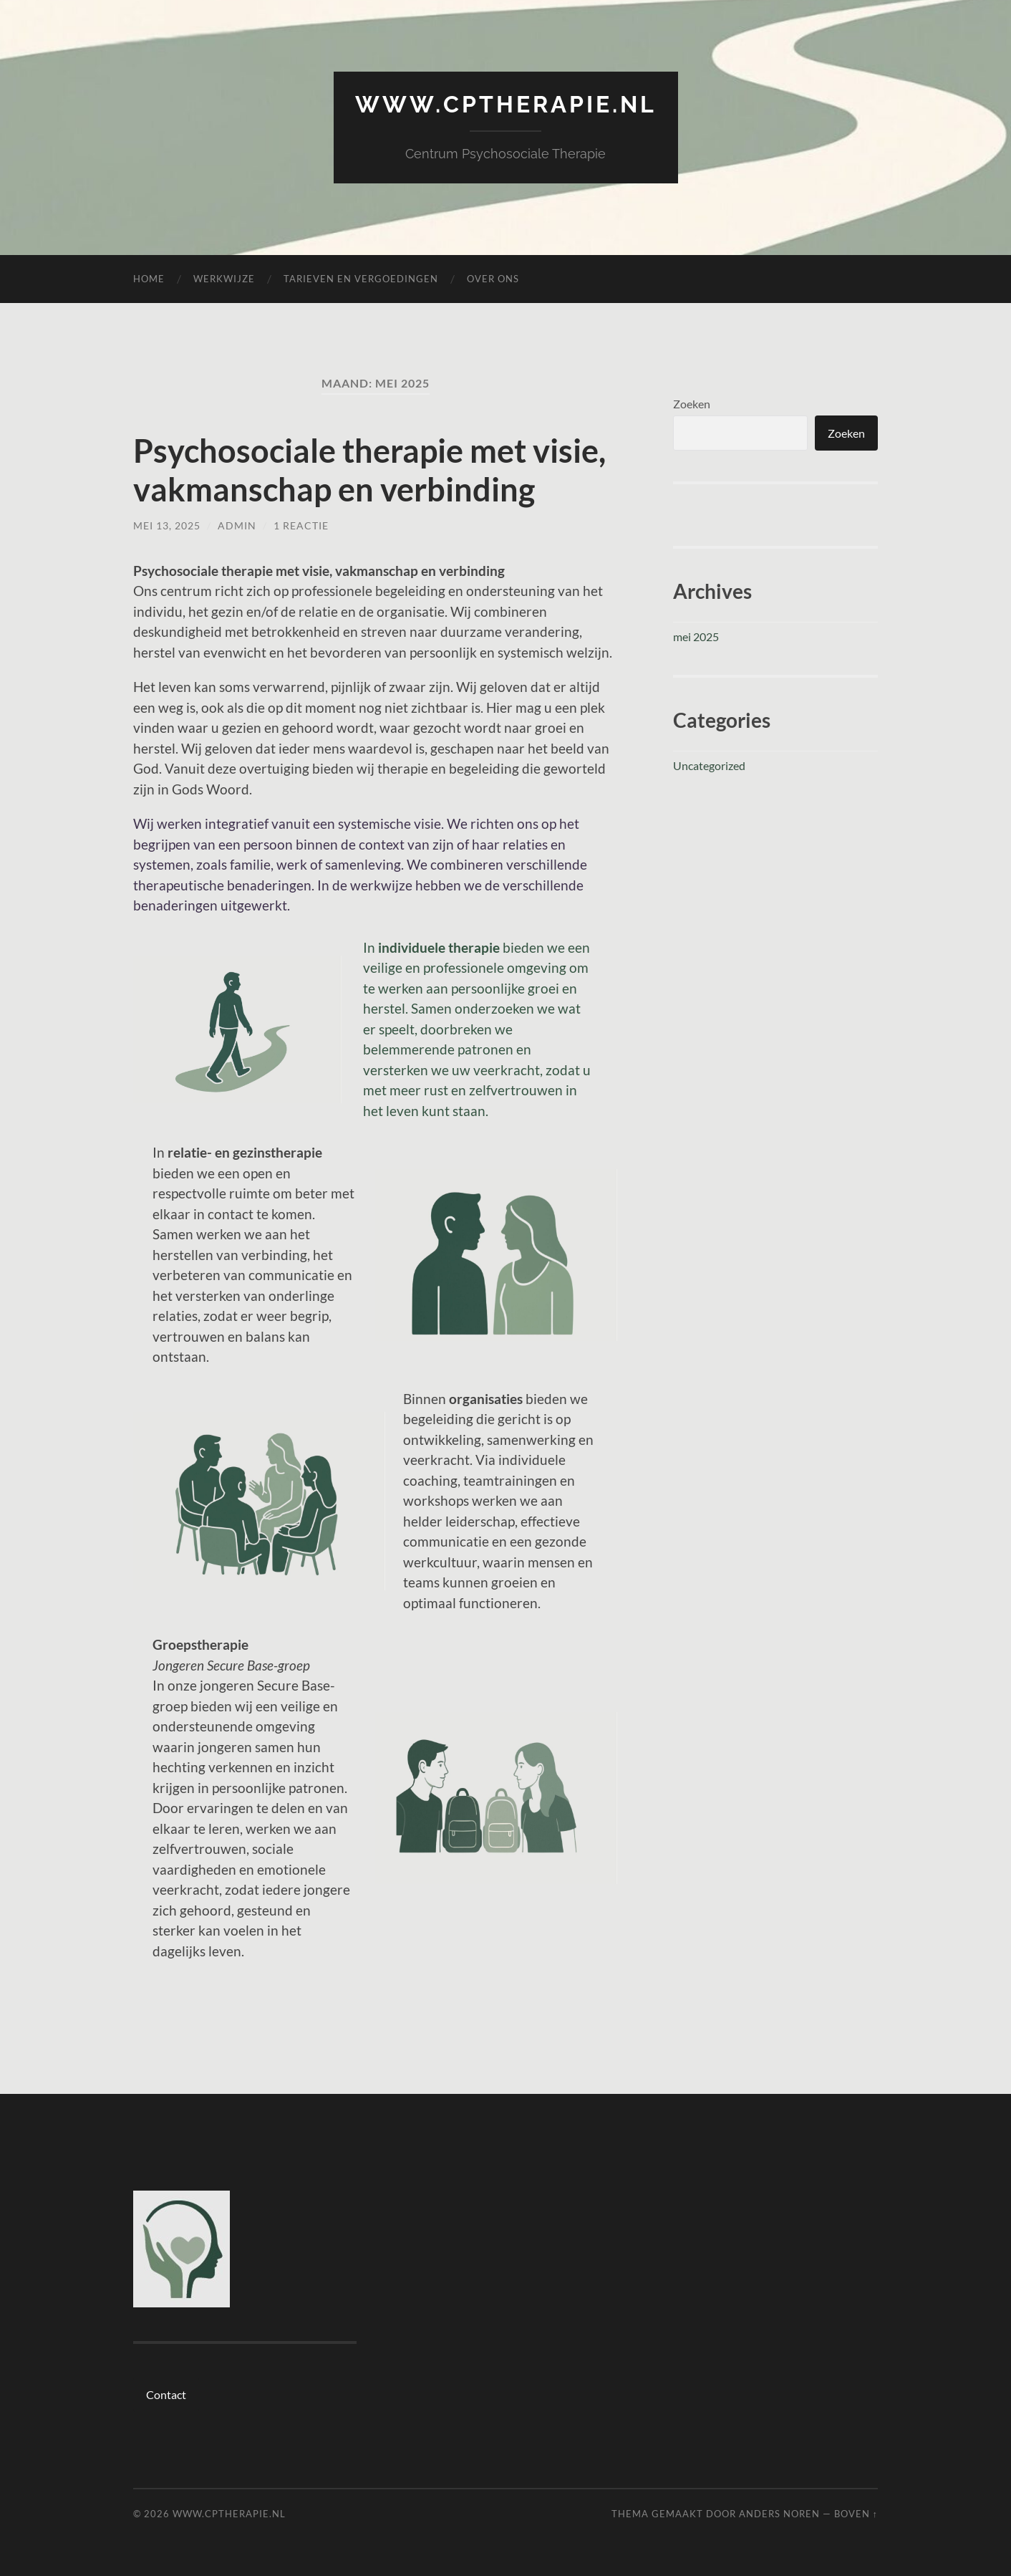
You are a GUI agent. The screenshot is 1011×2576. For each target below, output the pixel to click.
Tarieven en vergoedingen (361, 278)
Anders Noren (779, 2513)
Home (149, 278)
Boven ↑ (856, 2513)
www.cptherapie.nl (506, 104)
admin (237, 525)
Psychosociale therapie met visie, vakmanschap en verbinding (369, 470)
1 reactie (301, 525)
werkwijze (381, 885)
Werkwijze (224, 278)
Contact (166, 2394)
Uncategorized (709, 765)
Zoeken (691, 403)
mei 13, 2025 (166, 525)
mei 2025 (696, 636)
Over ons (493, 278)
